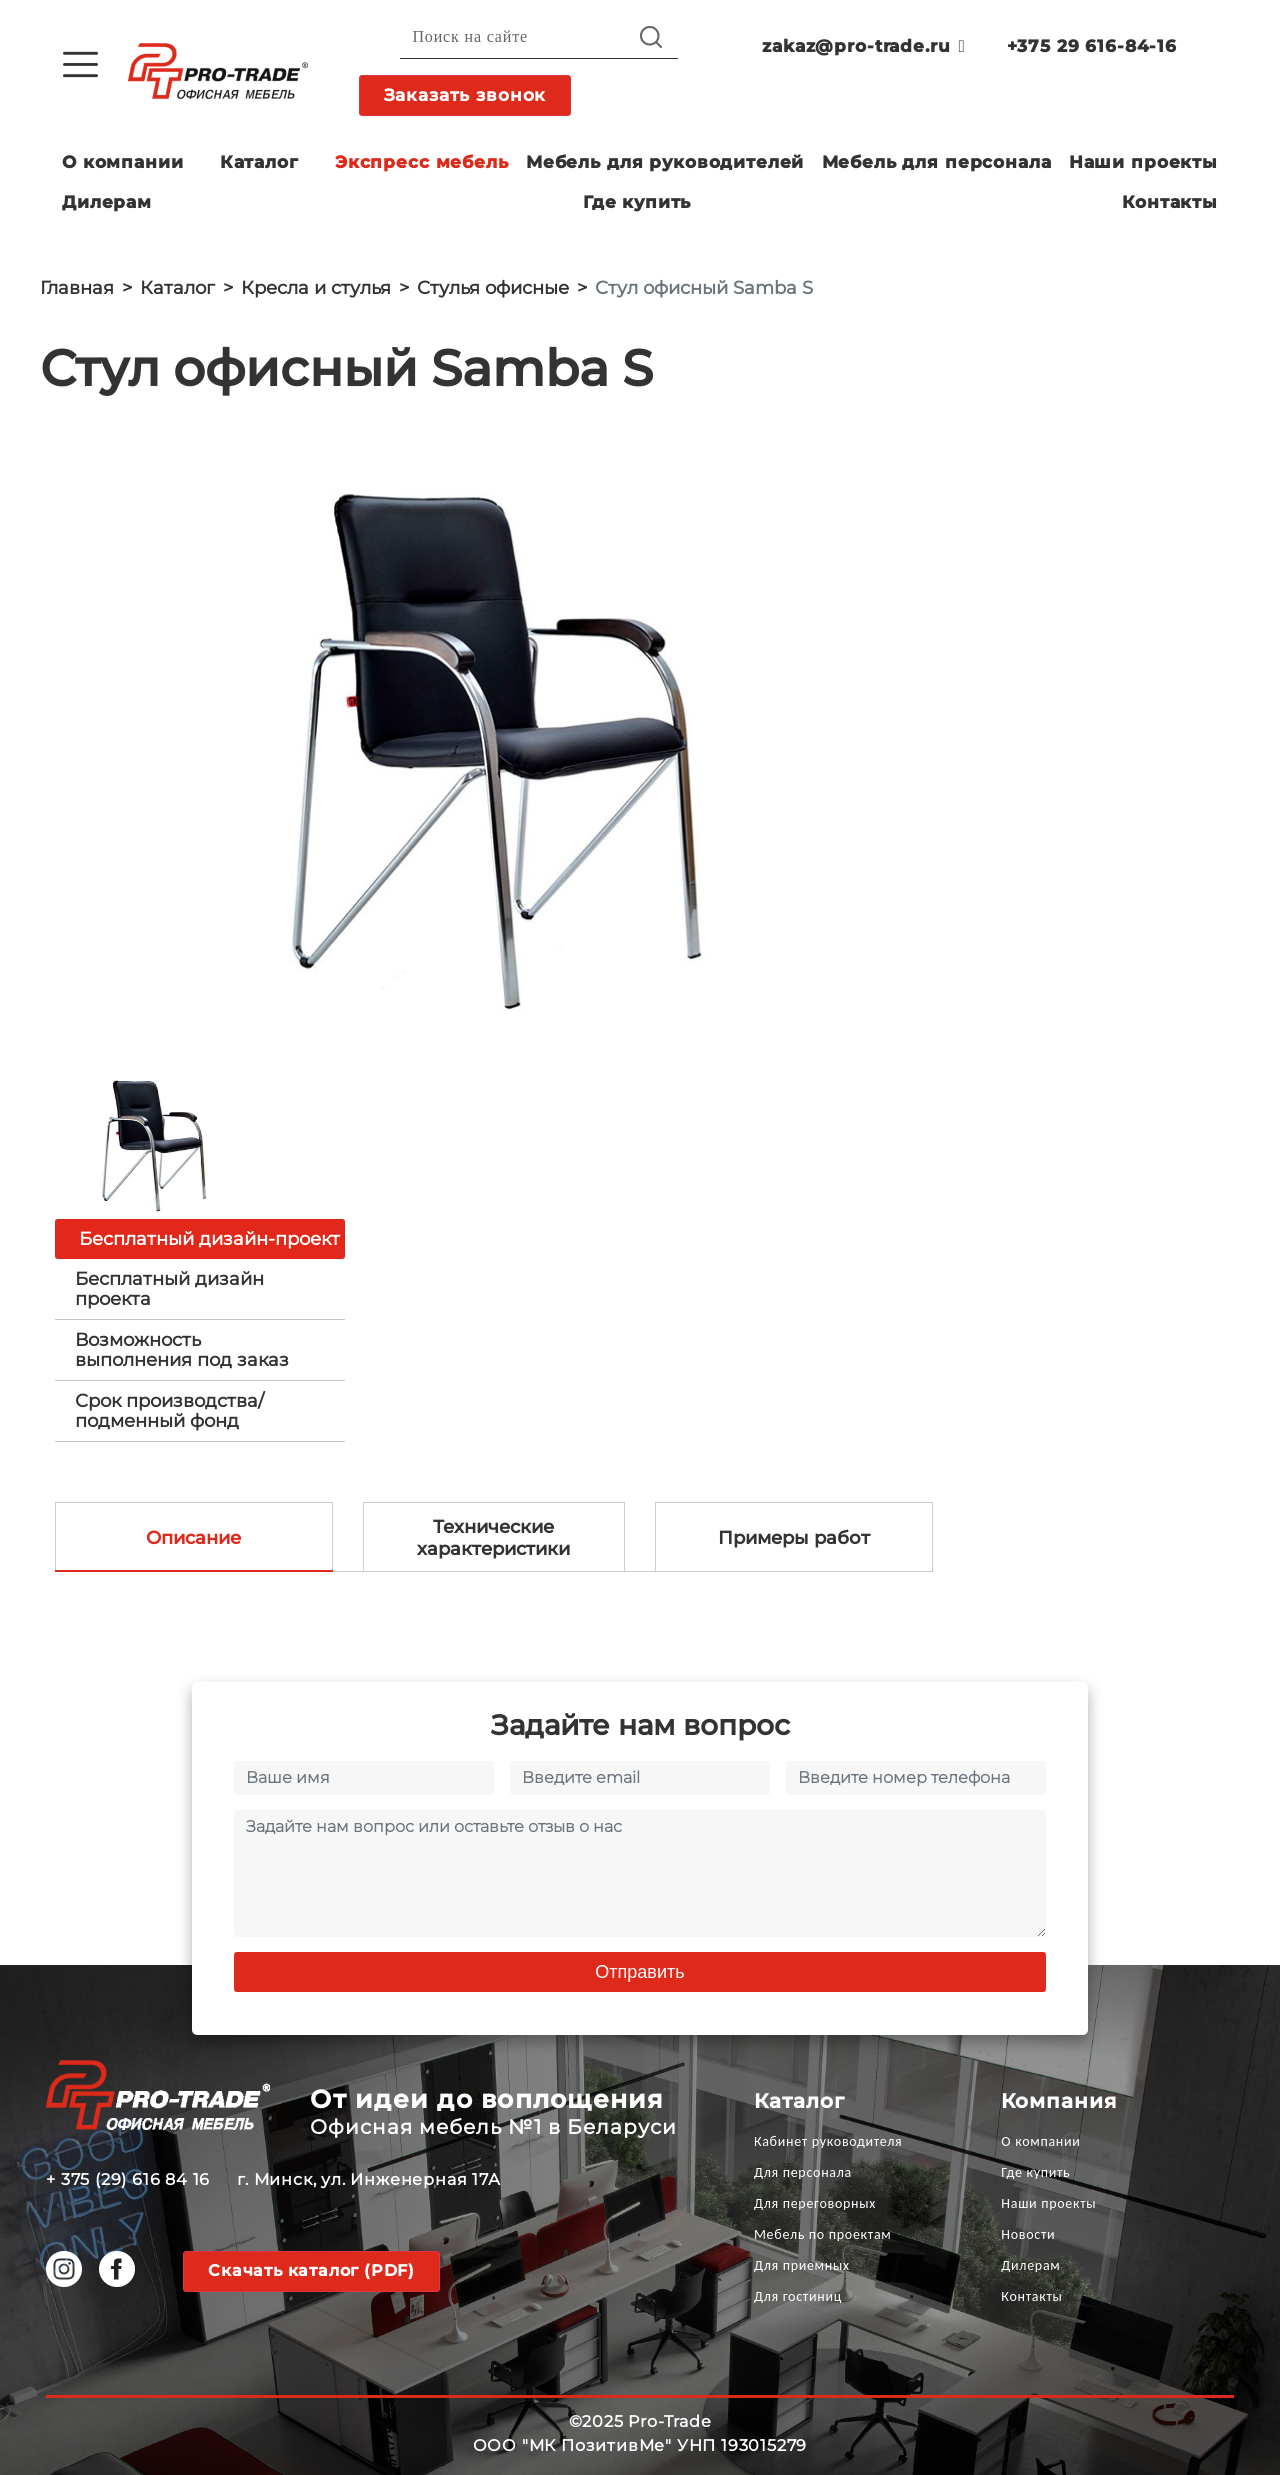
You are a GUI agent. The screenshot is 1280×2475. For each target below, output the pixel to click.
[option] (490, 744)
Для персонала (803, 2172)
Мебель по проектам (823, 2234)
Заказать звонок (465, 95)
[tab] (200, 1289)
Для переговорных (815, 2203)
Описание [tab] (193, 1538)
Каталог (259, 162)
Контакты (1170, 202)
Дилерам (107, 202)
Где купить (637, 202)
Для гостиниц (798, 2296)
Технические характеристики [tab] (493, 1538)
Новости (1028, 2234)
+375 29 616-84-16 (1092, 46)
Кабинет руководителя (828, 2141)
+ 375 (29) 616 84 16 (128, 2179)
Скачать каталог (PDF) (311, 2270)
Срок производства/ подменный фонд (169, 1411)
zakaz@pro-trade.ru (863, 46)
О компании (123, 162)
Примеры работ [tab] (794, 1538)
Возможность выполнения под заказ (182, 1350)
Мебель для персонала (937, 162)
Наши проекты (1143, 162)
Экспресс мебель (422, 162)
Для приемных (802, 2265)
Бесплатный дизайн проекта (169, 1289)
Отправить (639, 1972)
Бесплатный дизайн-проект (209, 1239)
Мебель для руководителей (665, 162)
